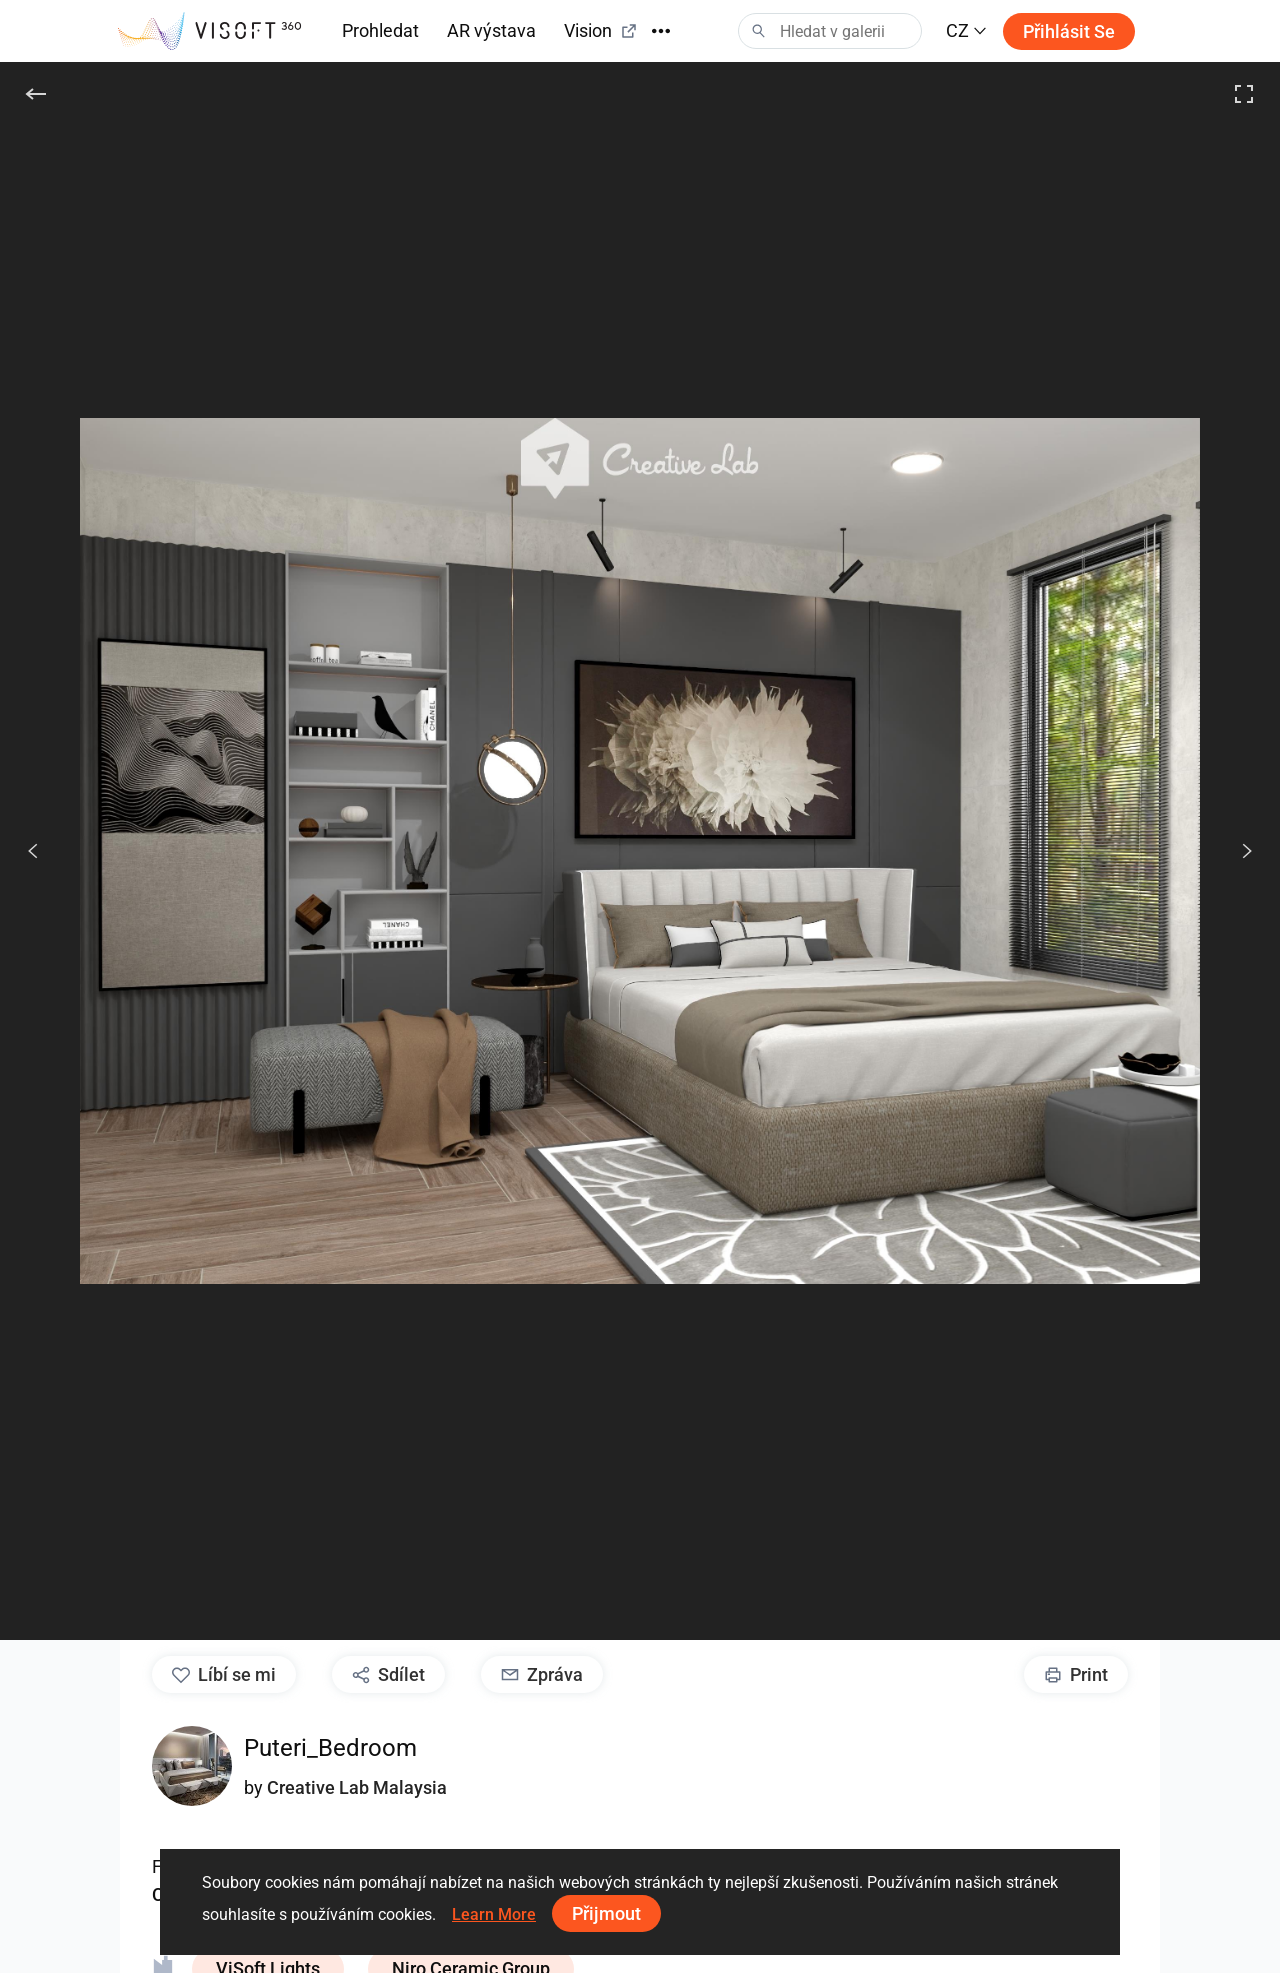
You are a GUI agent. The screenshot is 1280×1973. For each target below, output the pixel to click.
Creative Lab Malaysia (357, 1787)
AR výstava (491, 30)
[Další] (1236, 851)
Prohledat (380, 30)
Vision (601, 30)
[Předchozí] (33, 851)
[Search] (830, 31)
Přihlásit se (1069, 31)
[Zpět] (36, 94)
